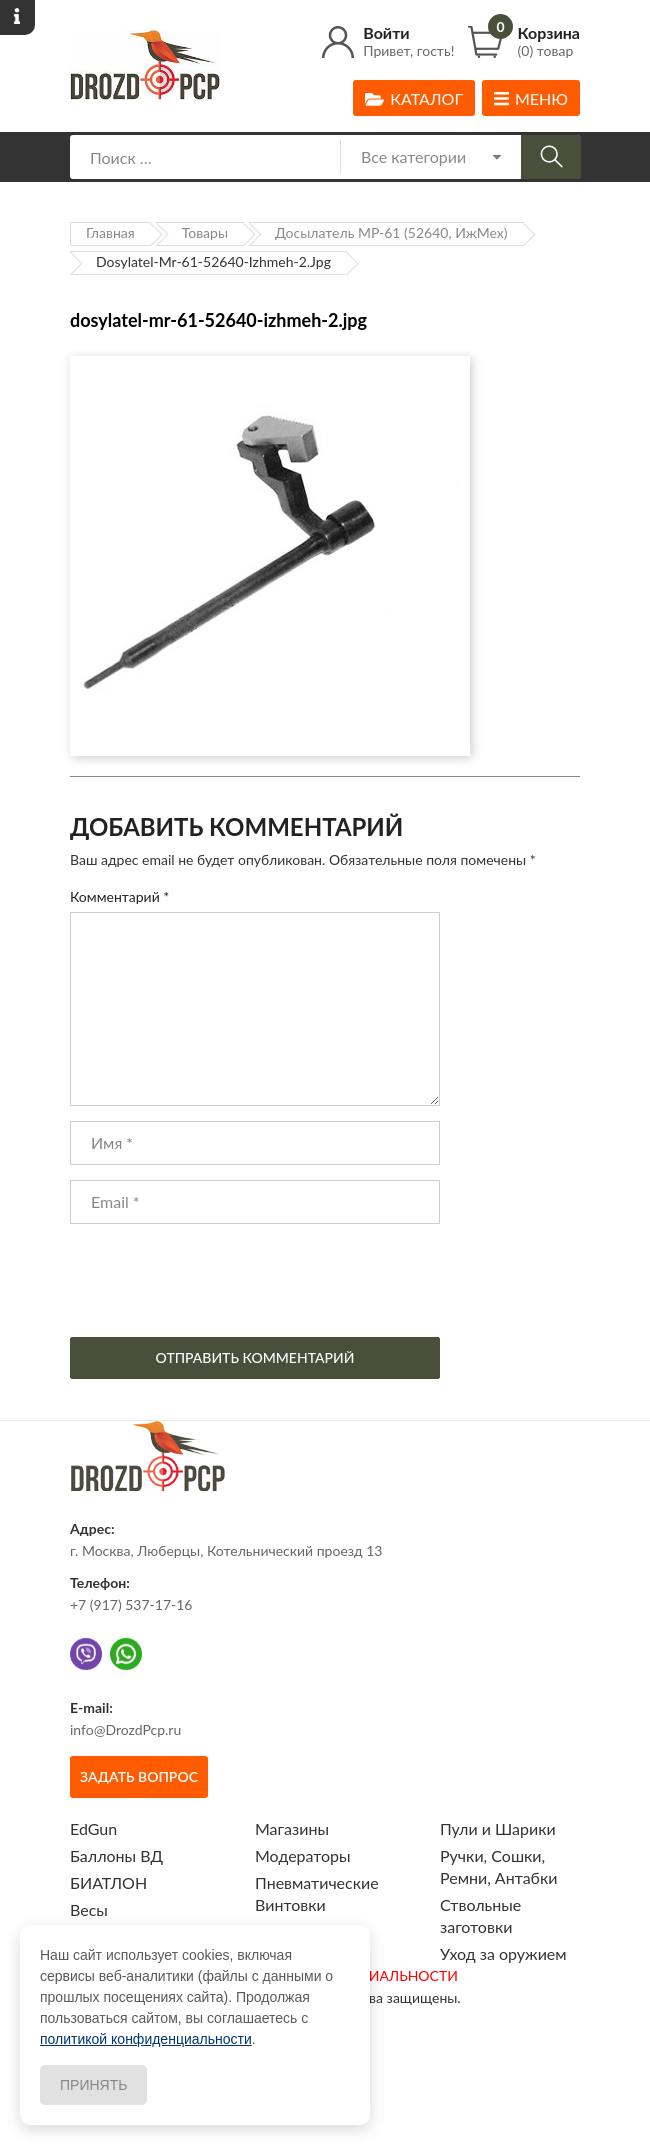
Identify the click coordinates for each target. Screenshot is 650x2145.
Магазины (292, 1828)
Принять (93, 2085)
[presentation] (222, 1278)
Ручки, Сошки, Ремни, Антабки (498, 1866)
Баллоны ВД (116, 1855)
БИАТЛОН (108, 1882)
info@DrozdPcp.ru (125, 1729)
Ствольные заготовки (480, 1915)
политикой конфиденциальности (146, 2039)
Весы (89, 1909)
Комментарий (119, 896)
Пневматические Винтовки (317, 1893)
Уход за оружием (503, 1953)
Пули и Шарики (498, 1828)
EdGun (93, 1828)
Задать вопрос (139, 1776)
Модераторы (303, 1855)
